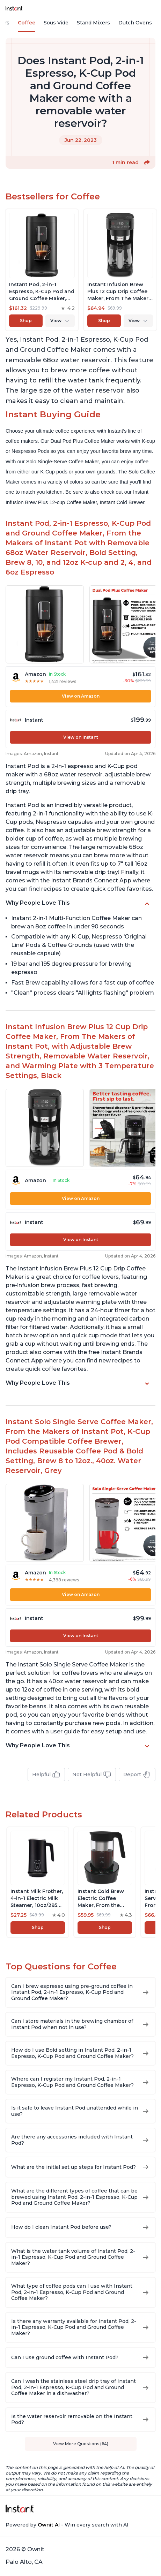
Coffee (26, 23)
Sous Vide (56, 23)
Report (137, 1774)
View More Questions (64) (80, 2443)
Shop (26, 320)
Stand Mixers (93, 23)
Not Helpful (91, 1774)
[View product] (42, 269)
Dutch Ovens (135, 23)
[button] (147, 162)
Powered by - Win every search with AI (67, 2525)
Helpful (46, 1774)
